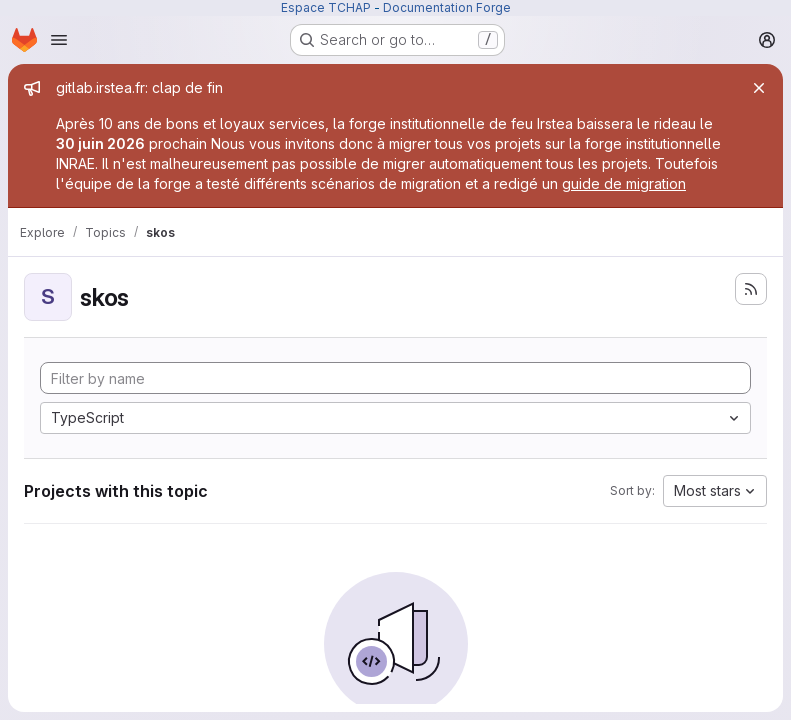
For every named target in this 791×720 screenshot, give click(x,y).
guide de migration (624, 183)
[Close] (759, 88)
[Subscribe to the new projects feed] (751, 289)
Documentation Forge (447, 7)
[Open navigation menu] (59, 40)
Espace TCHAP (326, 7)
